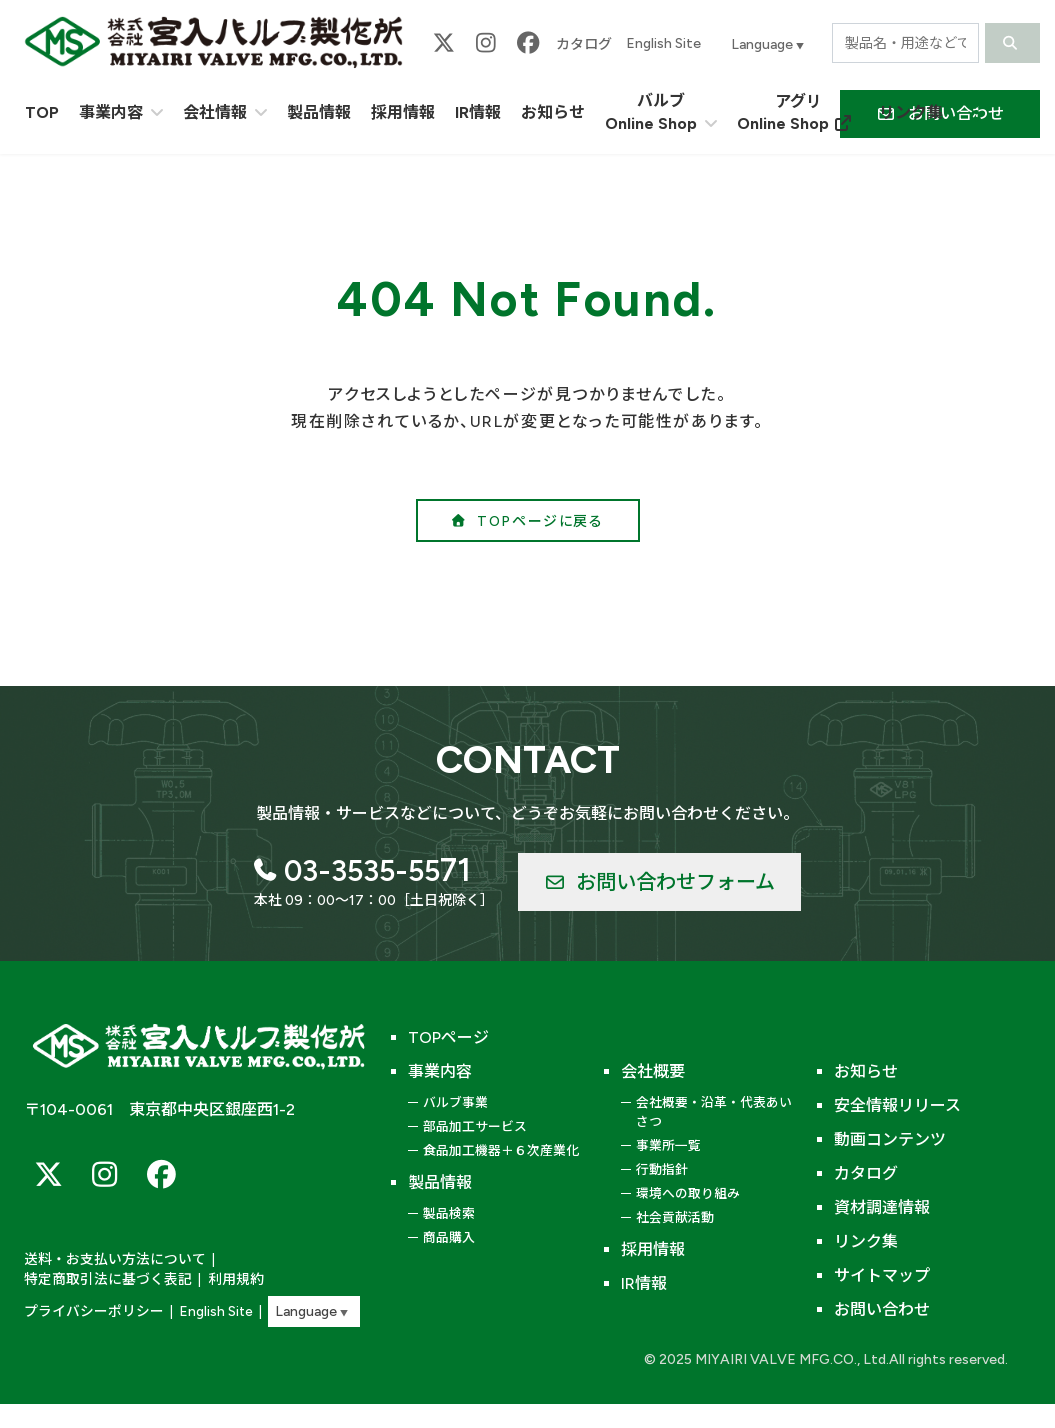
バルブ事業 (455, 1102)
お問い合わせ (882, 1309)
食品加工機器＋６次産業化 (501, 1150)
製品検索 (449, 1213)
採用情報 (653, 1249)
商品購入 (449, 1237)
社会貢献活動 (675, 1217)
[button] (528, 520)
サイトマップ (882, 1275)
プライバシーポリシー (89, 1311)
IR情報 (644, 1283)
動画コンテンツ (890, 1139)
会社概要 (653, 1071)
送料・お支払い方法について (108, 1261)
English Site (663, 43)
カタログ (584, 44)
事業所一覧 (668, 1145)
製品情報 (440, 1182)
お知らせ (866, 1071)
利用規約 (222, 1280)
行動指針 (662, 1169)
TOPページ (448, 1037)
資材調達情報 (882, 1207)
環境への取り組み (688, 1193)
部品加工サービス (475, 1126)
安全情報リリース (897, 1105)
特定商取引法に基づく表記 (102, 1280)
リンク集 (866, 1241)
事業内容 (440, 1071)
